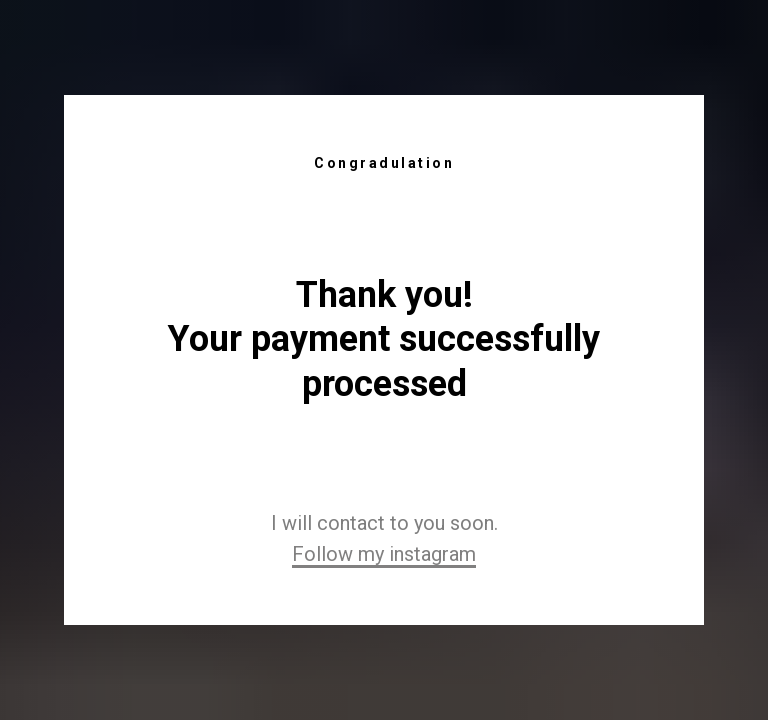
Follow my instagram (384, 554)
